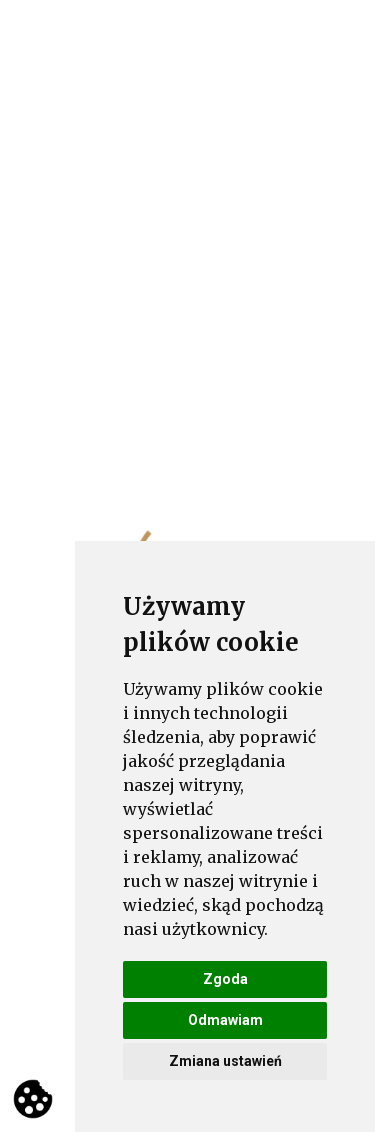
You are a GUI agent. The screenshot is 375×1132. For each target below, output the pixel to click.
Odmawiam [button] (225, 1020)
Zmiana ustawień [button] (225, 1061)
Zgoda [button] (225, 979)
